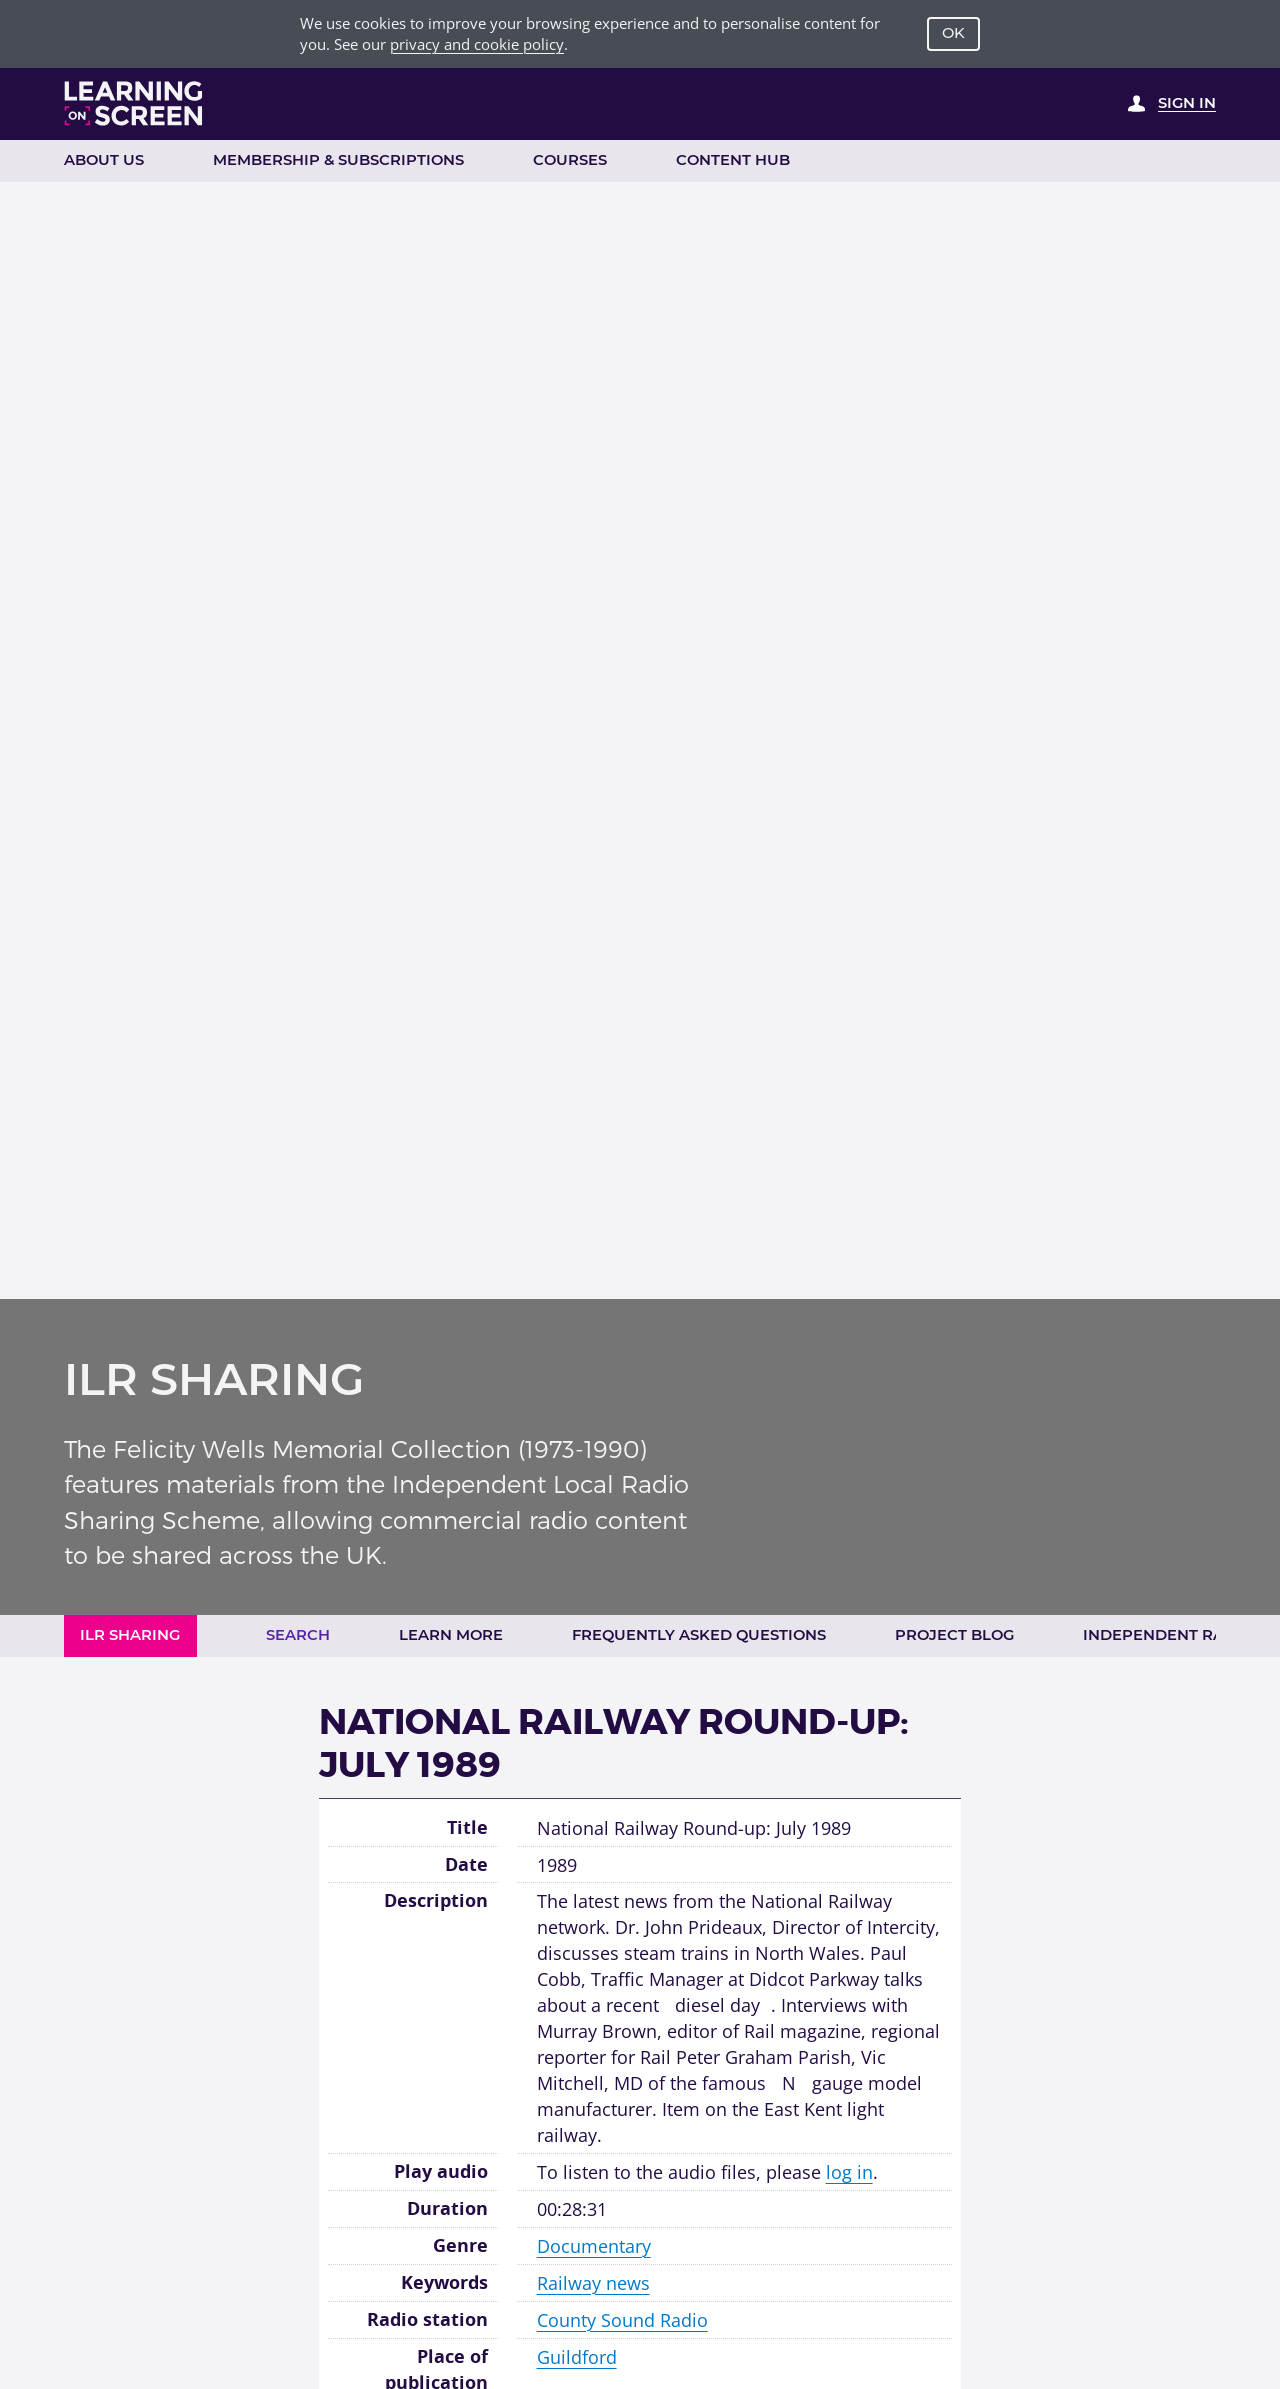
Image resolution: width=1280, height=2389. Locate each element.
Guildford (577, 2356)
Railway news (593, 2282)
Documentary (594, 2245)
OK (953, 33)
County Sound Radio (622, 2319)
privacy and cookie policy (477, 44)
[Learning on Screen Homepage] (134, 103)
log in (849, 2171)
